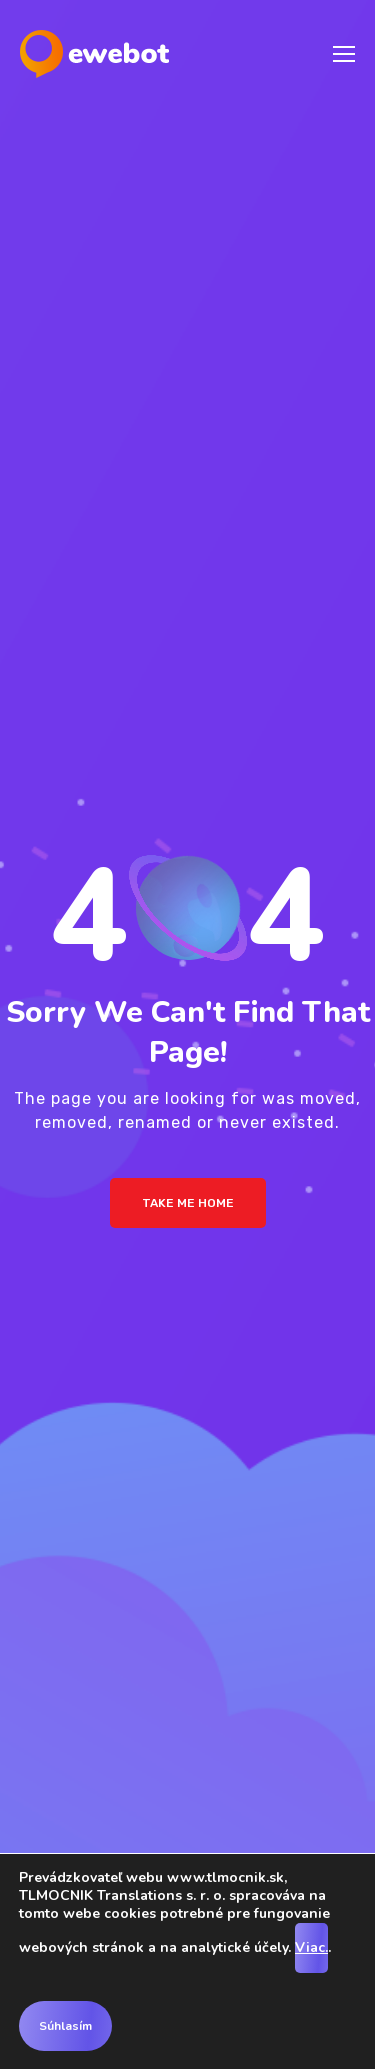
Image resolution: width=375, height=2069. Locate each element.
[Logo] (94, 54)
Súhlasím (65, 2026)
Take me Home (188, 1203)
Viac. (311, 1947)
